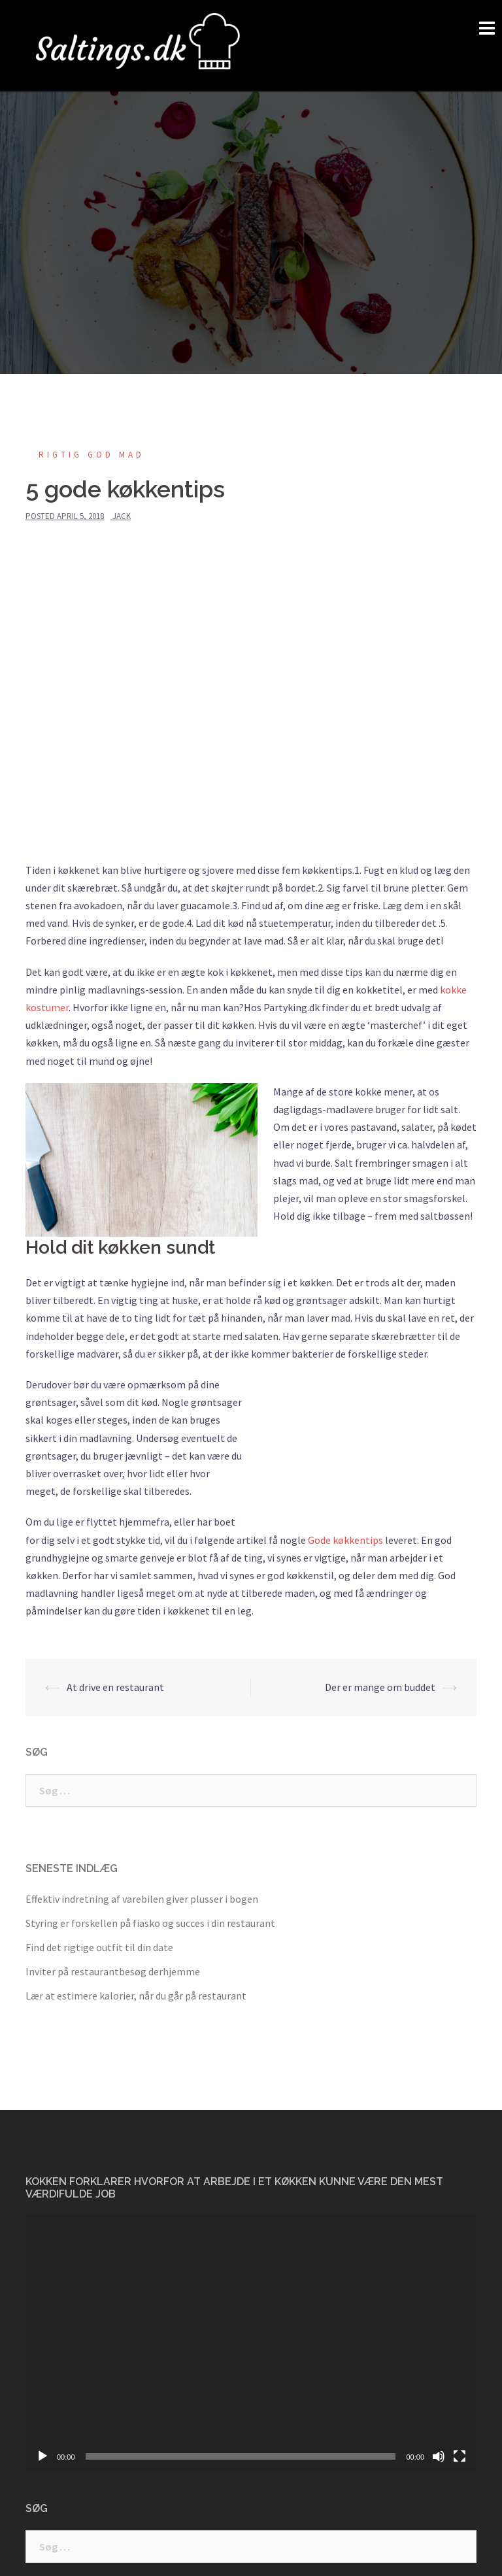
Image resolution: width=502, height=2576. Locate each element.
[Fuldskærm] (459, 2456)
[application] (251, 2342)
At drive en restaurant (115, 1687)
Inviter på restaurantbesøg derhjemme (112, 1971)
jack (121, 516)
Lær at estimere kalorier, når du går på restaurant (135, 1995)
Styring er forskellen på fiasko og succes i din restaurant (150, 1923)
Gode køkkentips (345, 1540)
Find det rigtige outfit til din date (99, 1947)
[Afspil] (42, 2456)
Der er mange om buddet (380, 1687)
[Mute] (438, 2456)
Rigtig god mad (91, 454)
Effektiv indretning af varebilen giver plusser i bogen (141, 1898)
